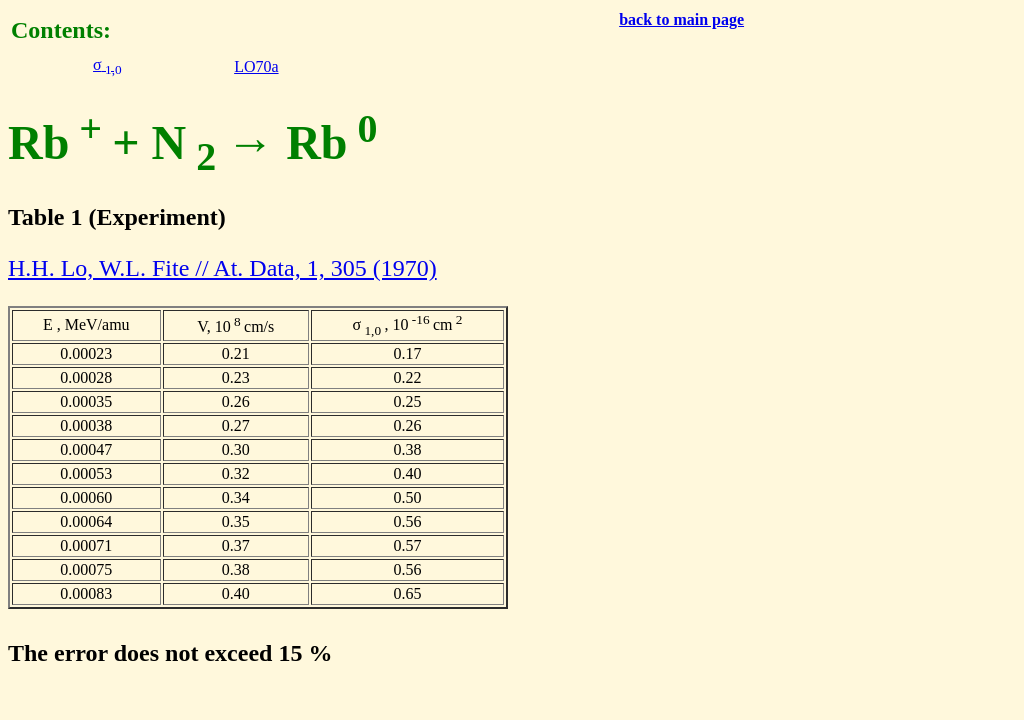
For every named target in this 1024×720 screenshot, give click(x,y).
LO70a (256, 66)
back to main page (681, 19)
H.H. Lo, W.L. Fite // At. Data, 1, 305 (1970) (222, 268)
